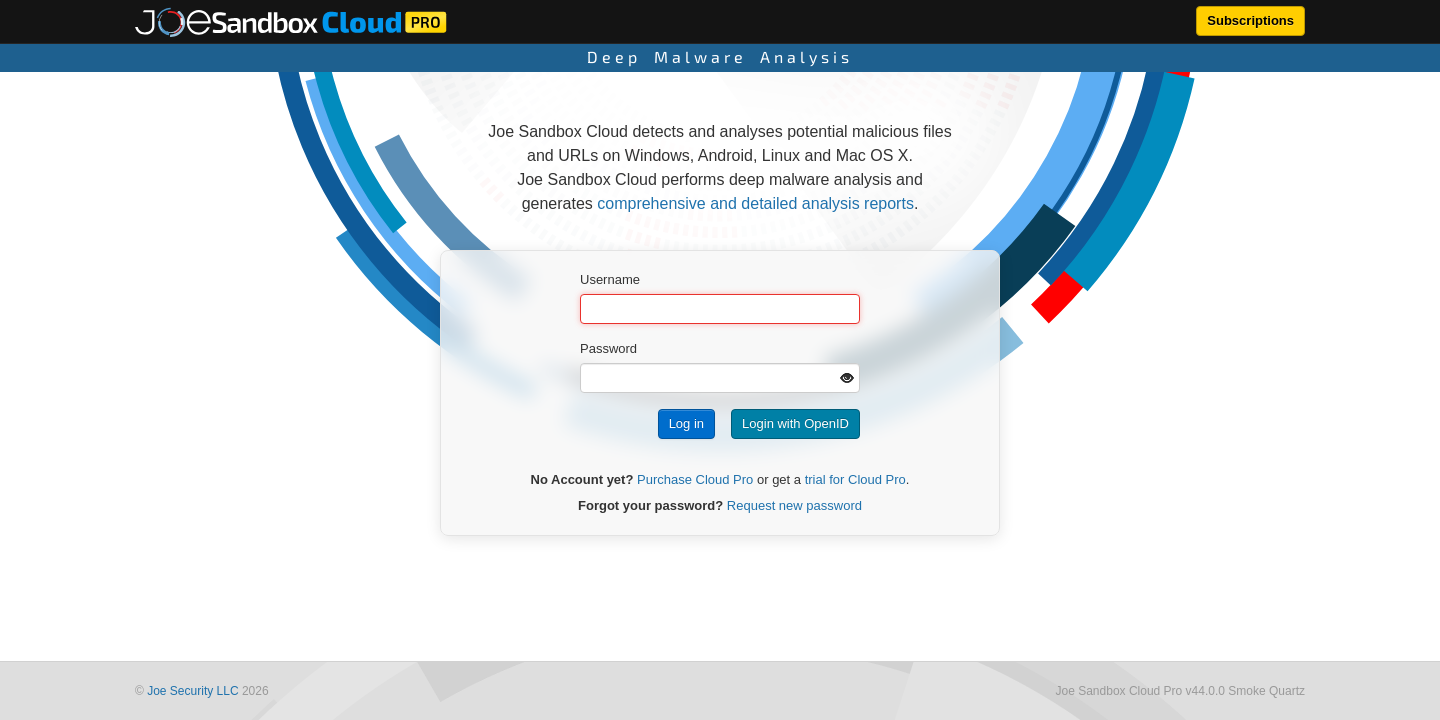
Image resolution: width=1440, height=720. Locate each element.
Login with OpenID (795, 423)
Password (608, 348)
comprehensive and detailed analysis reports (755, 203)
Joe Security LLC (192, 691)
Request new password (794, 505)
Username (610, 279)
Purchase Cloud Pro (695, 479)
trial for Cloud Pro (855, 479)
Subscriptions (1250, 20)
